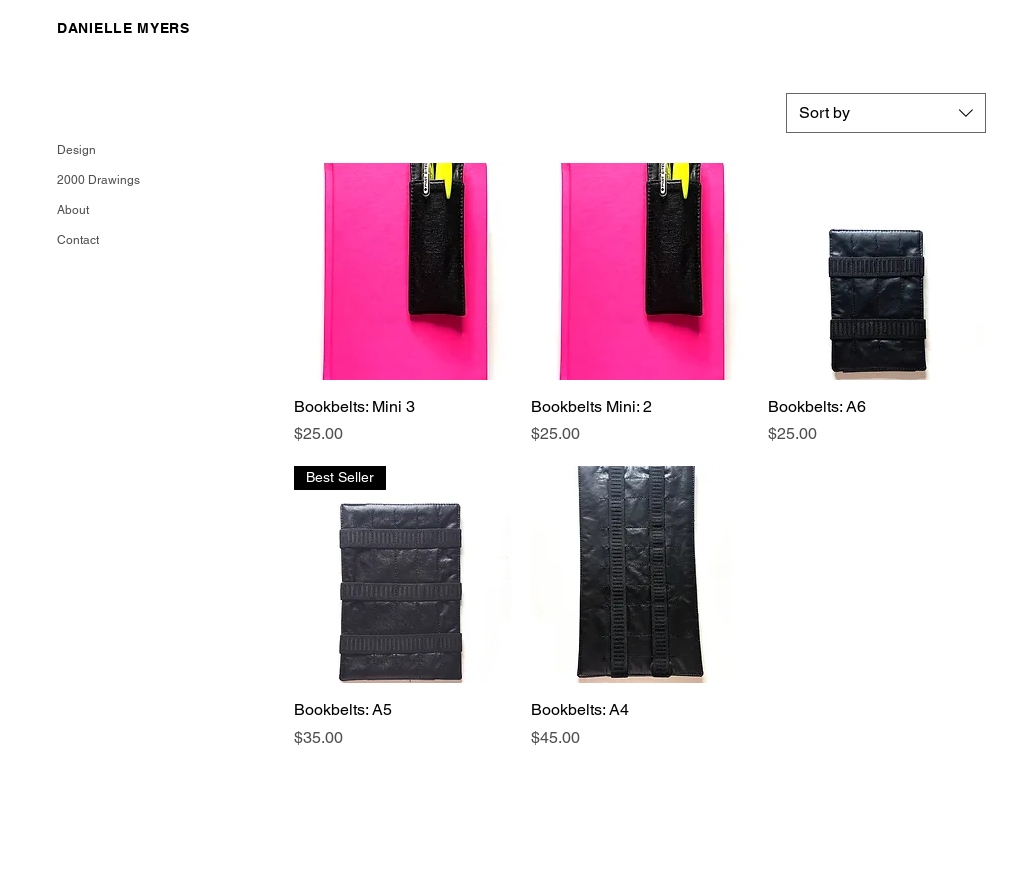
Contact (78, 240)
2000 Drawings (95, 180)
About (73, 210)
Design (76, 150)
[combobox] (886, 113)
